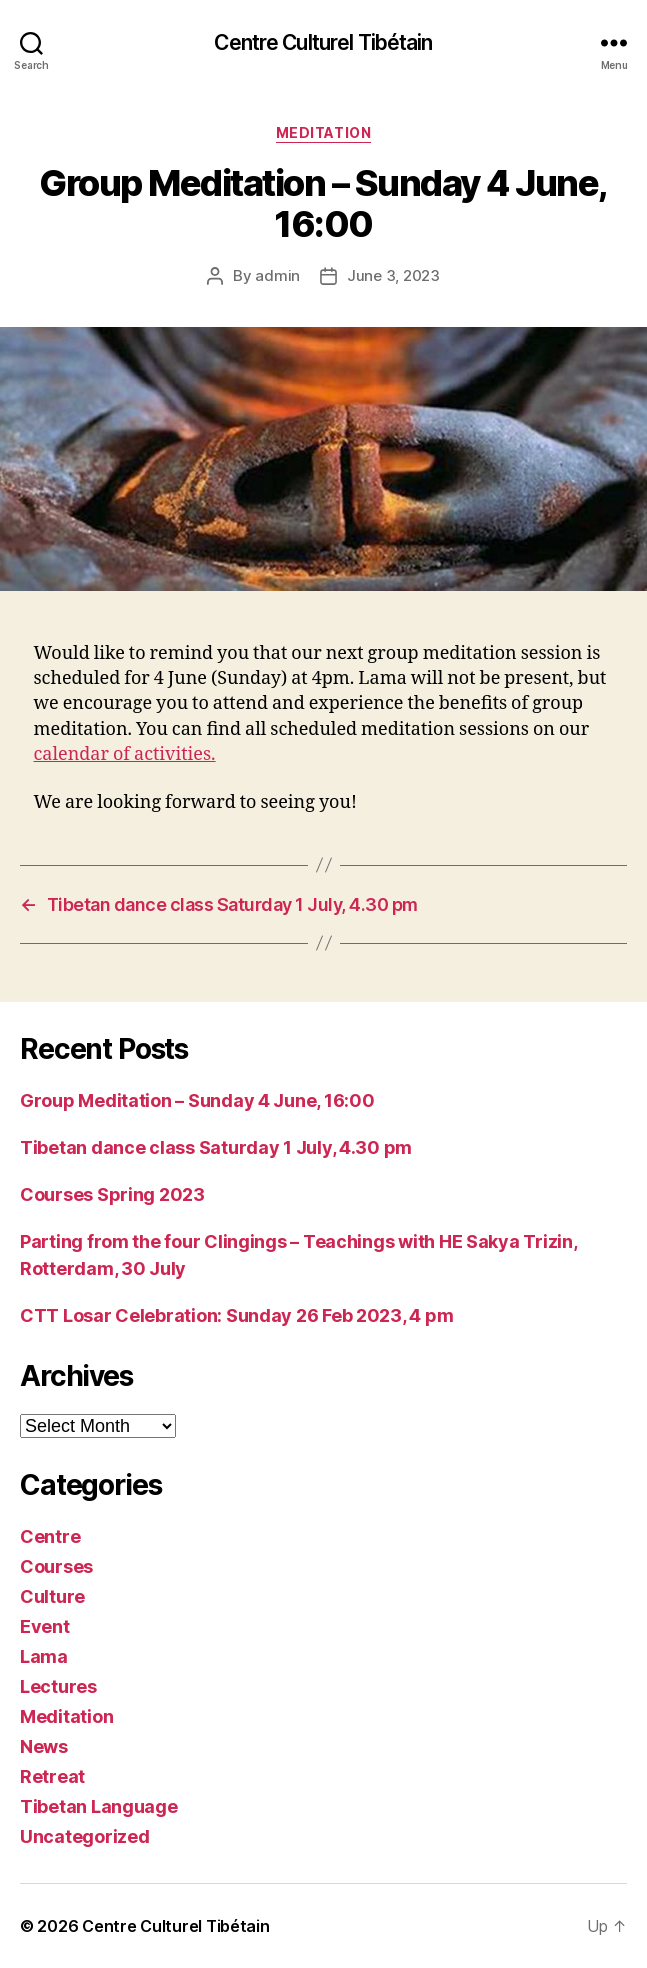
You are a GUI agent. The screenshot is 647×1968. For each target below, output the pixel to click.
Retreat (52, 1776)
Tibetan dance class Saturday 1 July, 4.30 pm (216, 1147)
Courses (56, 1566)
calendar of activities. (125, 754)
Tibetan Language (99, 1806)
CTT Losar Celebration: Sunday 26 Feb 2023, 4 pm (236, 1315)
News (44, 1746)
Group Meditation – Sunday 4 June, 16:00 (197, 1100)
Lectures (58, 1686)
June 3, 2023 (393, 275)
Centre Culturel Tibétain (323, 42)
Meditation (323, 132)
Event (45, 1626)
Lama (44, 1656)
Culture (52, 1596)
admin (277, 275)
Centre (50, 1536)
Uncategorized (85, 1836)
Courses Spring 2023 (112, 1194)
